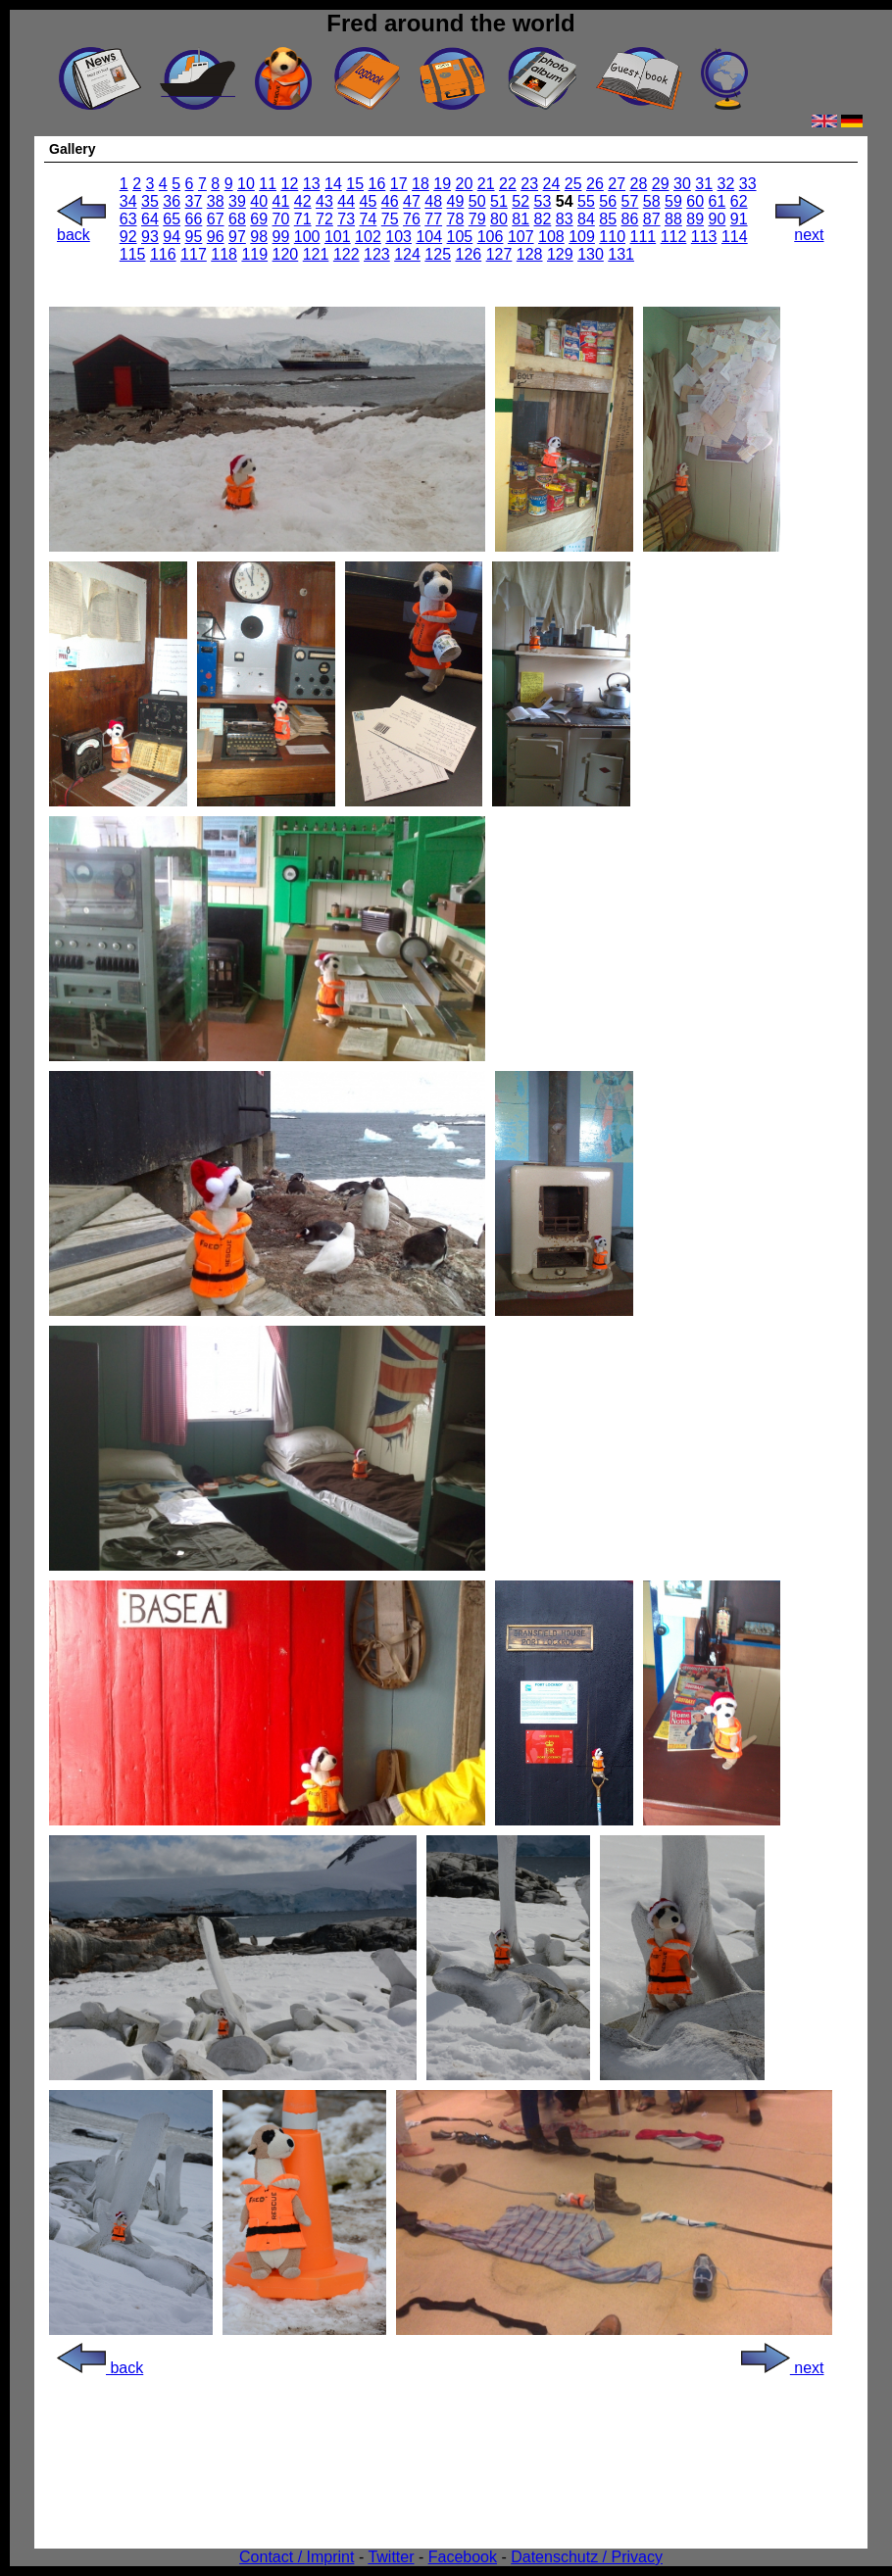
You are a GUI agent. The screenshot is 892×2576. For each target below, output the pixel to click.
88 (673, 219)
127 (499, 254)
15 (355, 183)
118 (224, 254)
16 (377, 183)
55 (586, 201)
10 (246, 183)
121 (316, 254)
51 (499, 201)
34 (128, 201)
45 (368, 201)
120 (286, 254)
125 (437, 254)
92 (128, 236)
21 (486, 183)
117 (193, 254)
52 (520, 201)
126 (469, 254)
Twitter (391, 2557)
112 (674, 236)
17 (399, 183)
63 (128, 219)
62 (739, 201)
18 (420, 183)
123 (377, 254)
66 (194, 219)
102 (368, 236)
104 (429, 236)
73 (346, 219)
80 (499, 219)
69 (259, 219)
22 (508, 183)
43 (324, 201)
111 (643, 236)
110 (612, 236)
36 (171, 201)
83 (564, 219)
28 (639, 183)
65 (171, 219)
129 (560, 254)
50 (477, 201)
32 (726, 183)
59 (673, 201)
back (81, 228)
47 (412, 201)
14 (333, 183)
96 (215, 236)
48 (433, 201)
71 (303, 219)
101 (337, 236)
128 (530, 254)
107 (521, 236)
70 (281, 219)
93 (150, 236)
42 (303, 201)
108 (551, 236)
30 (682, 183)
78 (456, 219)
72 (324, 219)
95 (194, 236)
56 (608, 201)
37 (194, 201)
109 (582, 236)
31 (704, 183)
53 (543, 201)
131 (621, 254)
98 (259, 236)
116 (163, 254)
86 (630, 219)
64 (150, 219)
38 (215, 201)
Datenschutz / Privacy (587, 2557)
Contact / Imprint (296, 2557)
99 (281, 236)
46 (390, 201)
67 (215, 219)
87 (652, 219)
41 (281, 201)
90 (717, 219)
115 (133, 254)
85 (608, 219)
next (799, 228)
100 (307, 236)
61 (717, 201)
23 (529, 183)
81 (520, 219)
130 (590, 254)
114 (734, 236)
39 (237, 201)
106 (490, 236)
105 (460, 236)
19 (442, 183)
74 (368, 219)
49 (456, 201)
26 (595, 183)
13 (312, 183)
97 (237, 236)
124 (407, 254)
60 (695, 201)
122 (346, 254)
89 (695, 219)
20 (464, 183)
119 (254, 254)
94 (171, 236)
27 (616, 183)
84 (586, 219)
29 (660, 183)
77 (433, 219)
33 (748, 183)
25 (573, 183)
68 (237, 219)
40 (259, 201)
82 (543, 219)
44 (346, 201)
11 (267, 183)
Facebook (462, 2557)
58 (652, 201)
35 (150, 201)
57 (630, 201)
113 (704, 236)
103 (398, 236)
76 (412, 219)
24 (552, 183)
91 (739, 219)
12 (290, 183)
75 (390, 219)
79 (477, 219)
